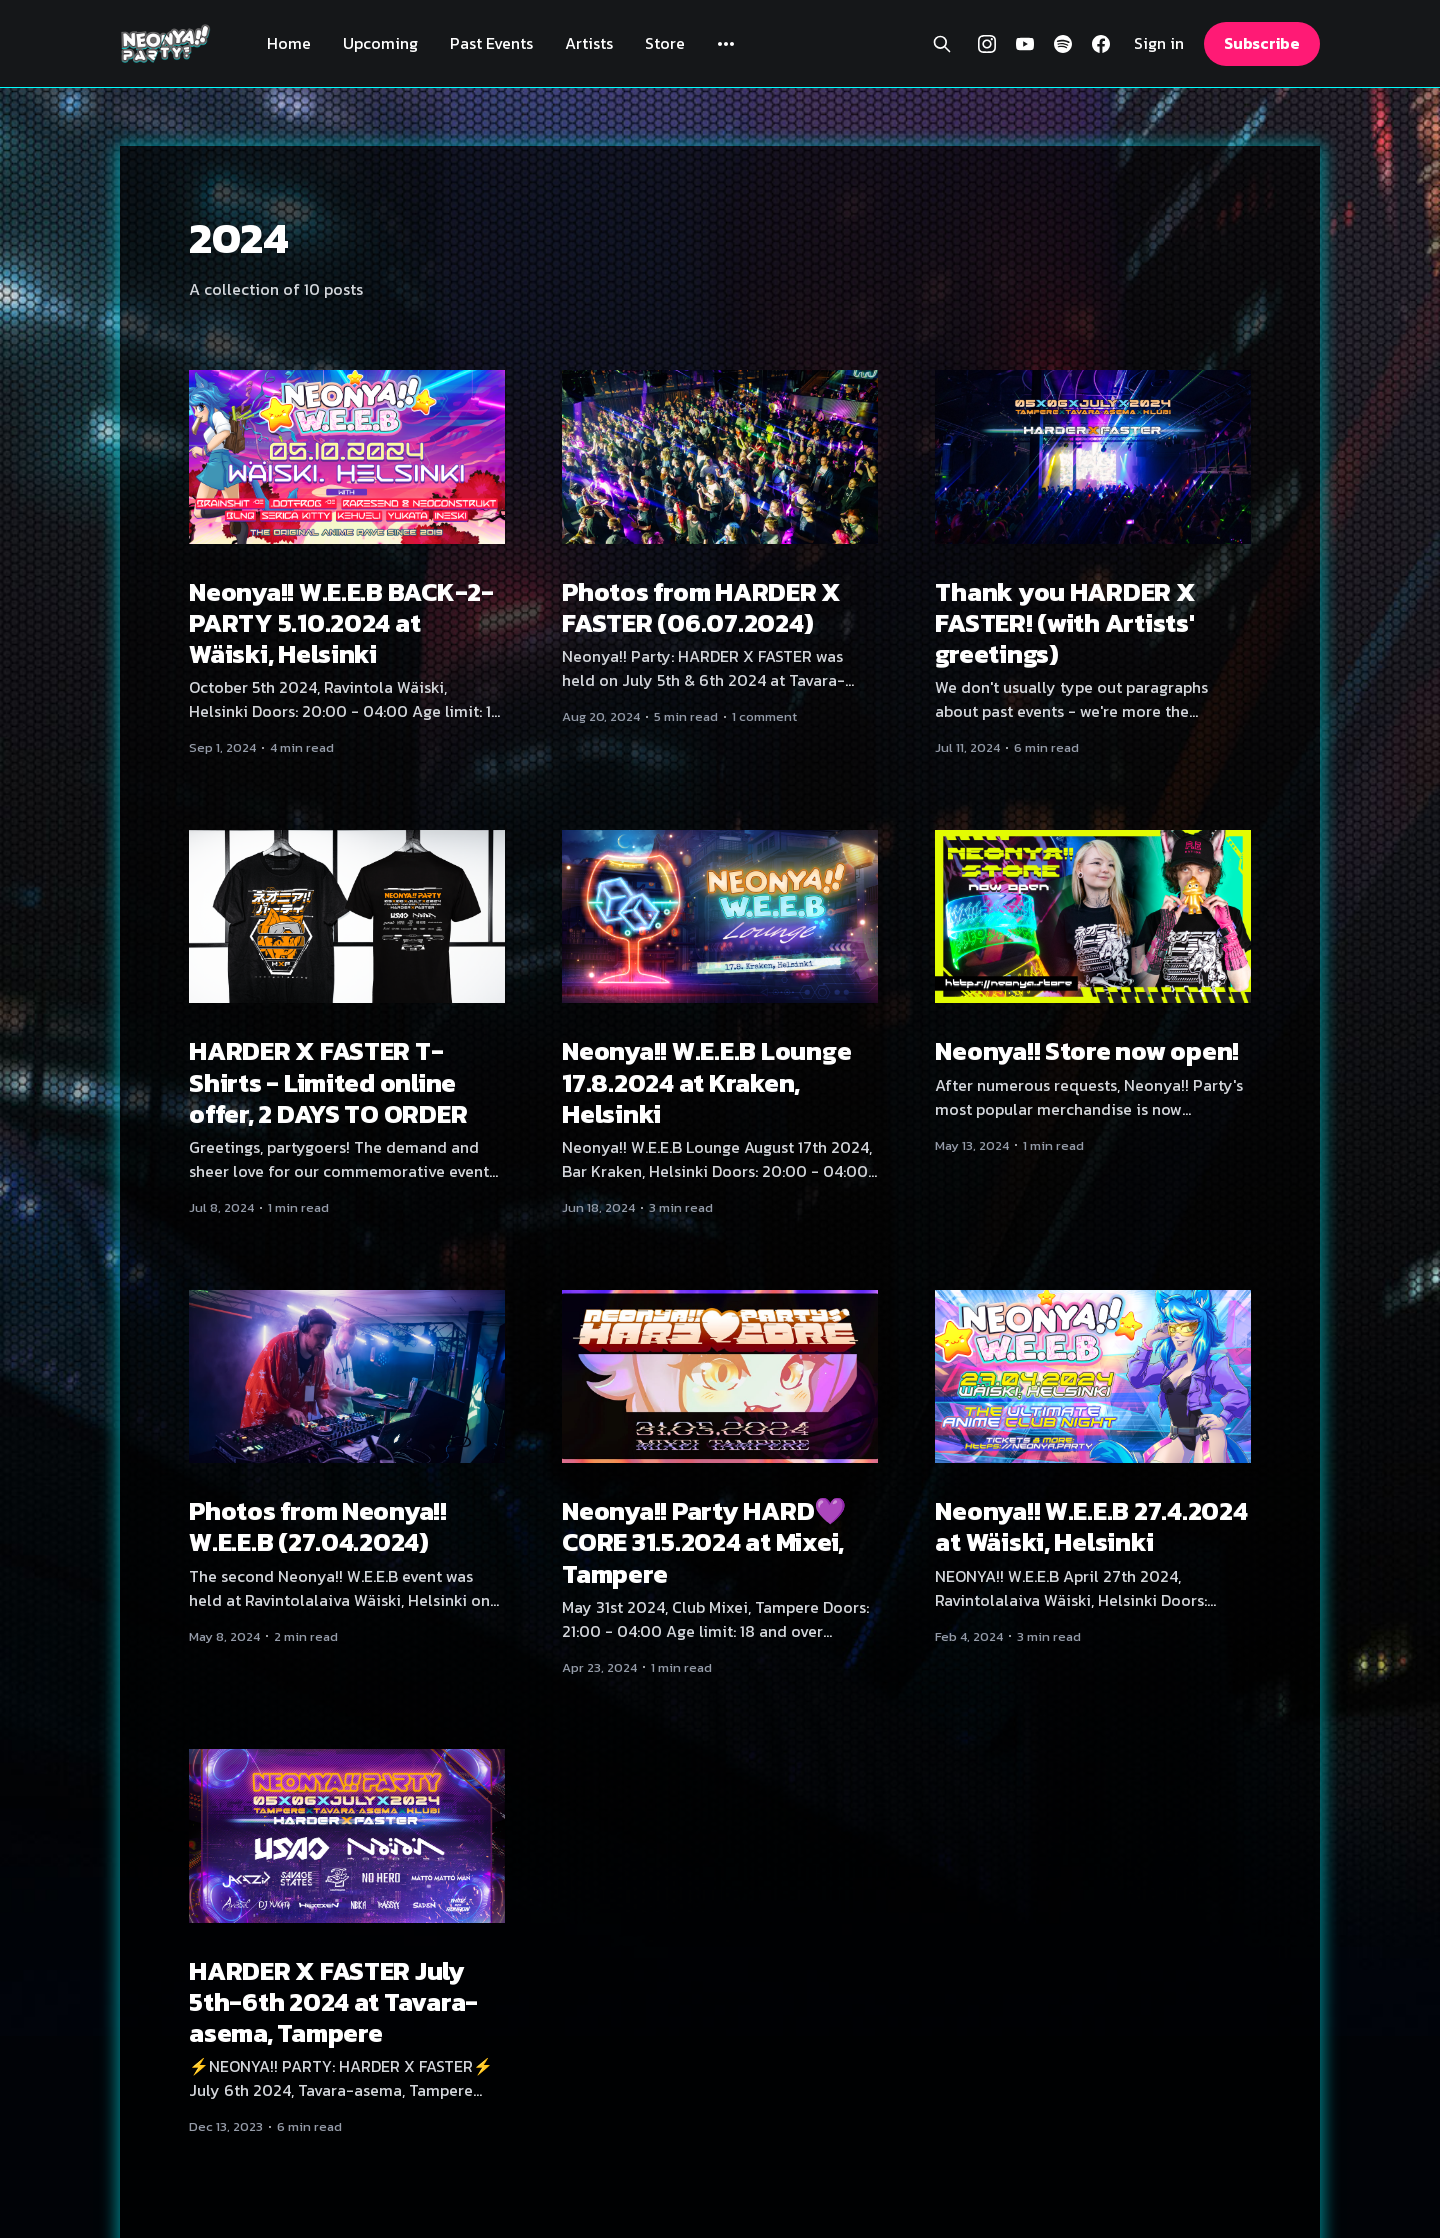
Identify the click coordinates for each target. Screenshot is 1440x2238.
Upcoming (380, 43)
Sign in (1159, 43)
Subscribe (1262, 43)
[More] (726, 44)
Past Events (491, 43)
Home (289, 43)
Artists (589, 43)
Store (665, 43)
